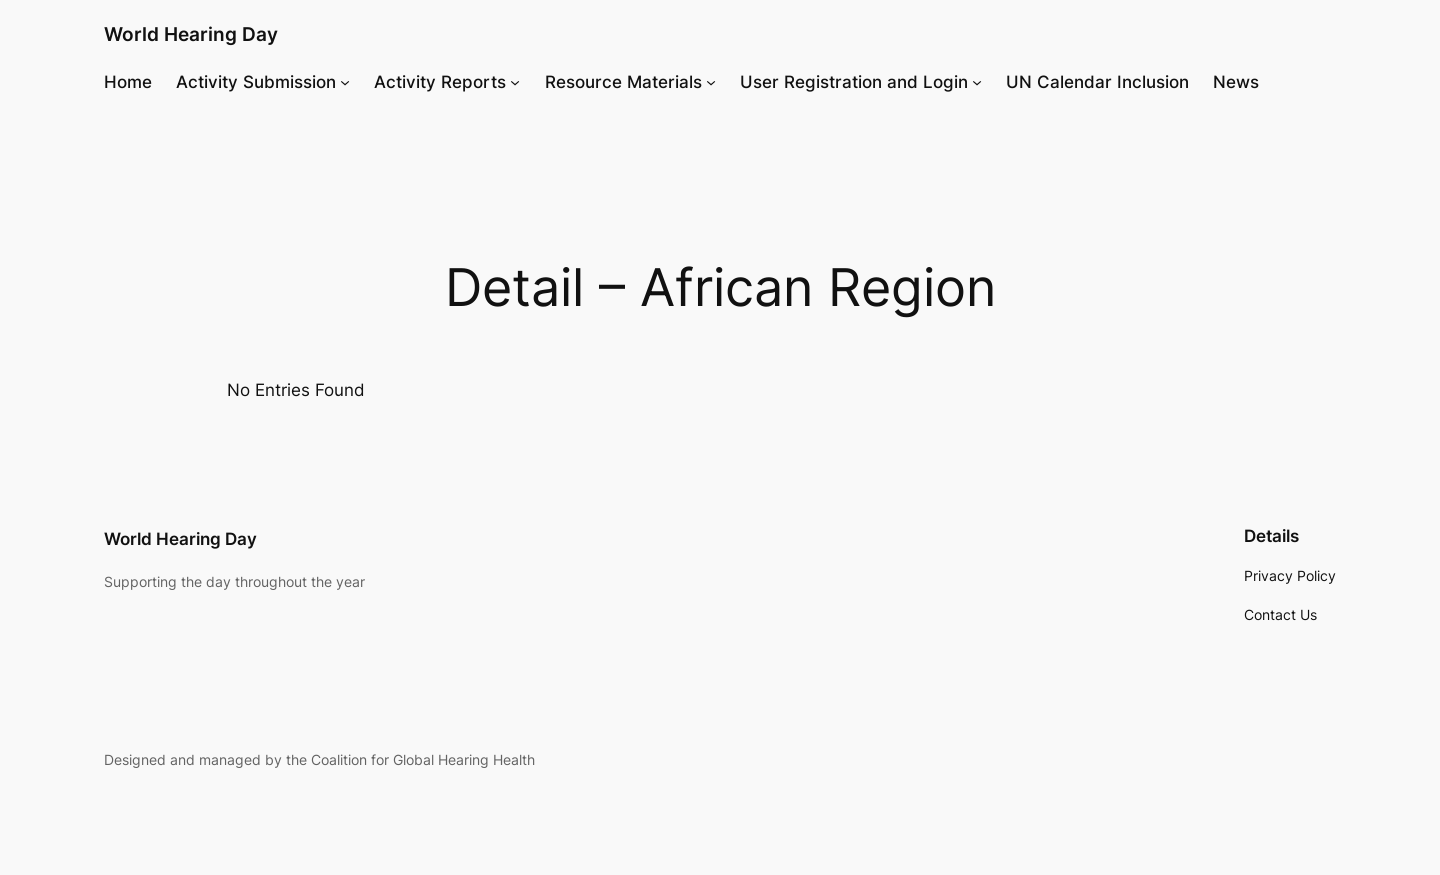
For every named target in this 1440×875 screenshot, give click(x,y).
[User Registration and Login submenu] (977, 82)
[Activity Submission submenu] (345, 82)
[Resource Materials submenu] (711, 82)
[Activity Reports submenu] (515, 82)
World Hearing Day (191, 34)
